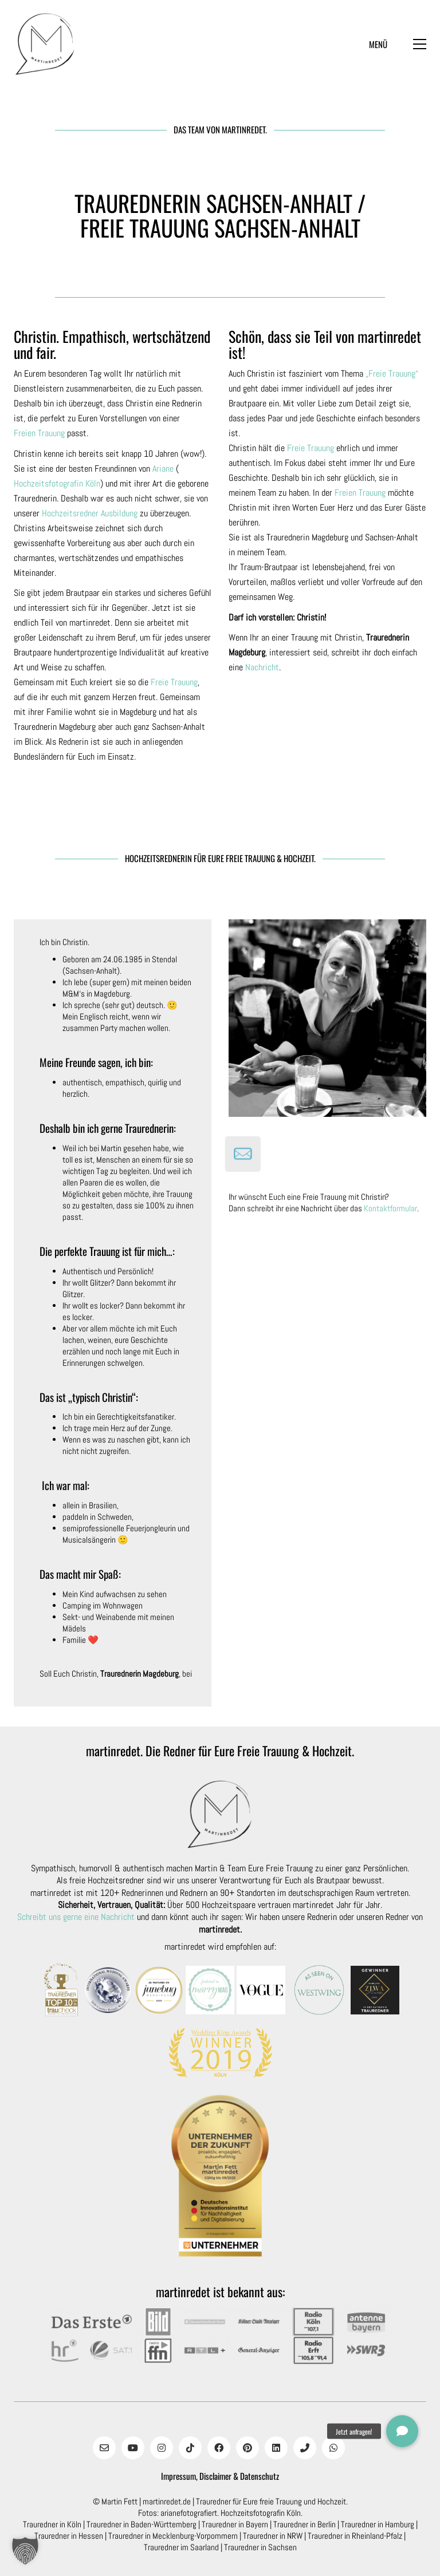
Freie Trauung (174, 682)
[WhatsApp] (333, 2447)
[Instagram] (161, 2447)
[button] (397, 44)
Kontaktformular (390, 1208)
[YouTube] (132, 2447)
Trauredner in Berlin (304, 2524)
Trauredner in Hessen (68, 2535)
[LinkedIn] (276, 2447)
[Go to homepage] (45, 44)
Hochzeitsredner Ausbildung (90, 513)
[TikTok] (190, 2447)
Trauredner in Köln (52, 2524)
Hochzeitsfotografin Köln (57, 483)
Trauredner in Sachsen (260, 2547)
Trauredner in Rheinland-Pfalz (355, 2535)
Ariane (163, 469)
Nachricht (262, 667)
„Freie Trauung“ (392, 374)
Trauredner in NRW (272, 2535)
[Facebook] (218, 2447)
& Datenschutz (256, 2476)
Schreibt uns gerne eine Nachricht (76, 1917)
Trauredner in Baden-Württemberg (142, 2524)
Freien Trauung (39, 433)
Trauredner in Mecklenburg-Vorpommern (173, 2535)
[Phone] (304, 2447)
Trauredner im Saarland (181, 2547)
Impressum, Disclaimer (196, 2476)
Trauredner (213, 2501)
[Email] (104, 2447)
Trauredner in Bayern (235, 2524)
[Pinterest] (247, 2447)
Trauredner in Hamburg (377, 2524)
